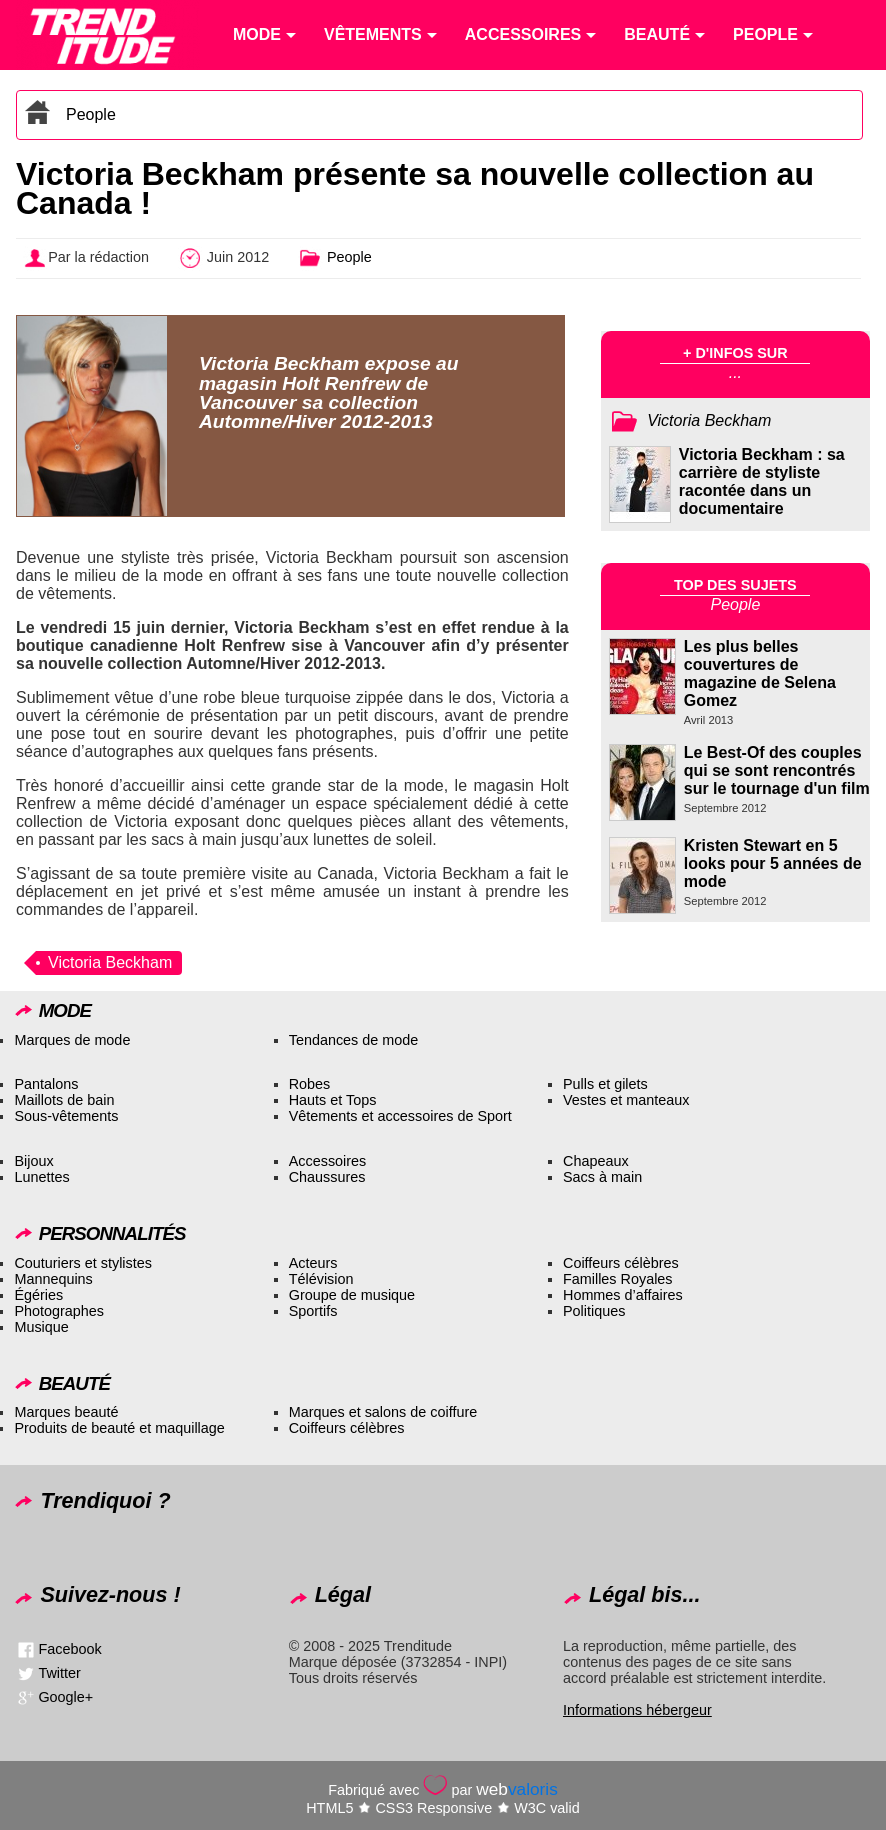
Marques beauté (66, 1412)
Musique (41, 1327)
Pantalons (46, 1084)
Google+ (65, 1697)
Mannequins (53, 1279)
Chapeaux (596, 1161)
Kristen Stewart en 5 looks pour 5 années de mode (773, 863)
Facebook (69, 1649)
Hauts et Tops (333, 1100)
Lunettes (41, 1177)
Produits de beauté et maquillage (119, 1428)
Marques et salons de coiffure (383, 1412)
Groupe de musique (352, 1295)
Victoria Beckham (110, 962)
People (91, 114)
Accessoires (328, 1161)
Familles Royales (618, 1279)
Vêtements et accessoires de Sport (400, 1116)
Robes (310, 1084)
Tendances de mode (354, 1040)
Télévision (321, 1279)
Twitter (59, 1673)
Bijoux (33, 1161)
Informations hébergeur (637, 1710)
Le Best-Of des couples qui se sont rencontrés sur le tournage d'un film (777, 770)
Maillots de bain (64, 1100)
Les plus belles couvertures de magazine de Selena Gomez (760, 673)
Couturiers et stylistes (83, 1263)
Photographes (59, 1311)
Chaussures (327, 1177)
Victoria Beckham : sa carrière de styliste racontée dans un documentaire (762, 481)
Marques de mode (72, 1040)
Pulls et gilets (605, 1084)
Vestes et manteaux (626, 1100)
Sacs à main (602, 1177)
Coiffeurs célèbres (621, 1263)
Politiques (594, 1311)
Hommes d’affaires (623, 1295)
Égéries (38, 1295)
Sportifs (313, 1311)
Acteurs (313, 1263)
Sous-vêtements (66, 1116)
